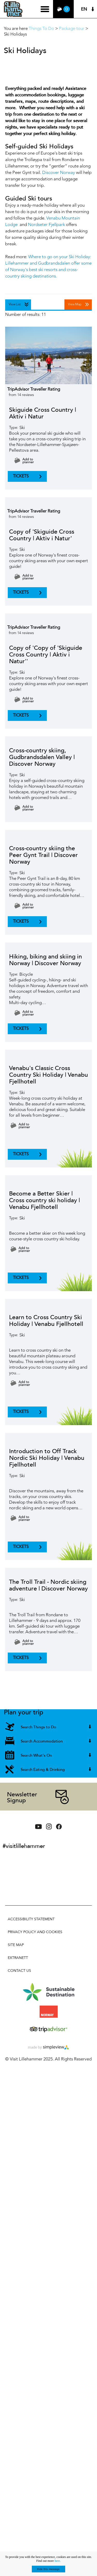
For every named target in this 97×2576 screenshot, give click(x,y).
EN (84, 9)
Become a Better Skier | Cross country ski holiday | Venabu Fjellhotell (44, 1200)
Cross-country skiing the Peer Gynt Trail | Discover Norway (43, 855)
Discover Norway (58, 173)
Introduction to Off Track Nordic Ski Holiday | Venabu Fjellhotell (46, 1458)
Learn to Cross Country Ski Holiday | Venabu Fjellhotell (46, 1320)
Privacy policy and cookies (35, 1932)
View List (15, 304)
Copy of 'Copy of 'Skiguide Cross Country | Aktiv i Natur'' (45, 654)
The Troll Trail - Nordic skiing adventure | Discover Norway (48, 1585)
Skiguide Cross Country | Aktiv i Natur (42, 413)
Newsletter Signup (22, 1797)
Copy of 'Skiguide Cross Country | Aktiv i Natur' (41, 535)
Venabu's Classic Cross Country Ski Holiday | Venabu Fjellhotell (48, 1075)
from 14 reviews (21, 395)
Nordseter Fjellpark (46, 225)
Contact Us (19, 1970)
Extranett (18, 1958)
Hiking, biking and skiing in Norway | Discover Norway (45, 960)
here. (58, 2561)
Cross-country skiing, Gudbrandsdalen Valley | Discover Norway (42, 757)
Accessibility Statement (31, 1919)
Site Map (16, 1945)
